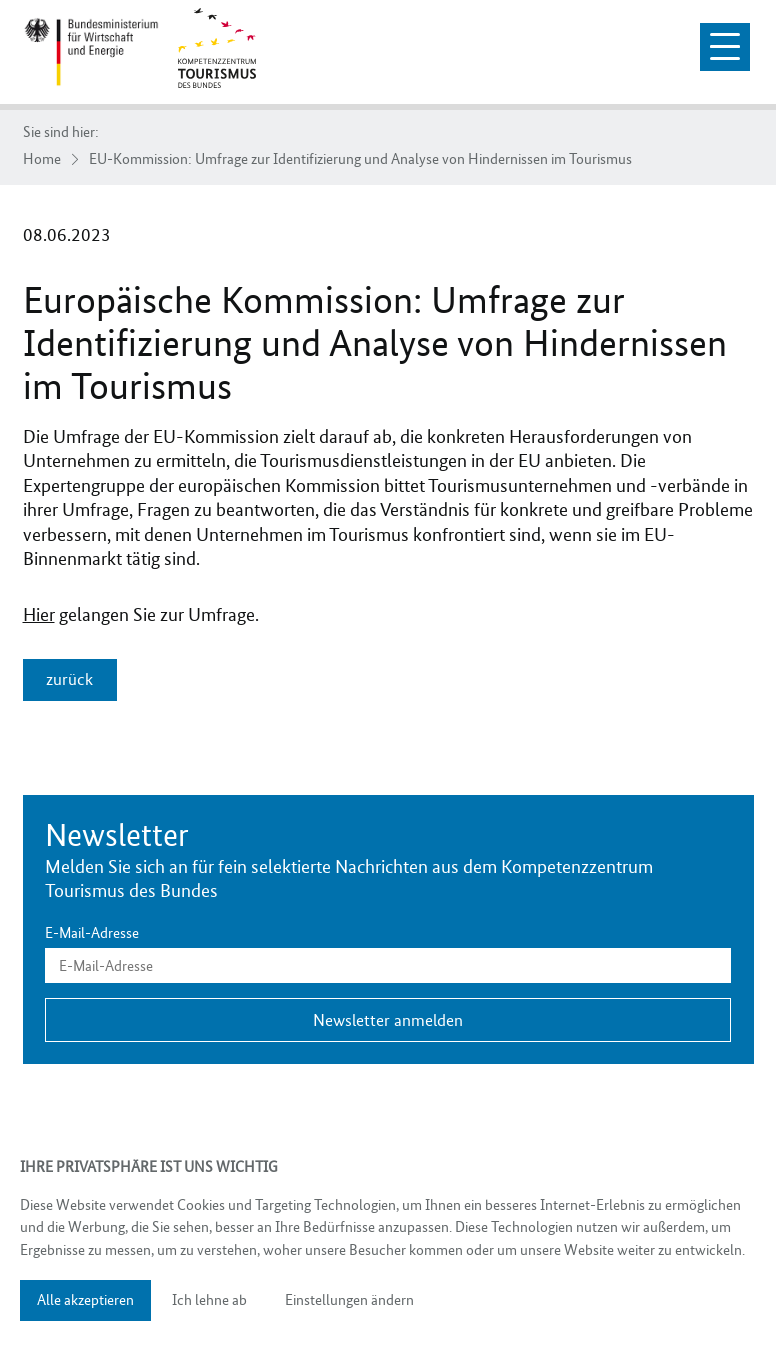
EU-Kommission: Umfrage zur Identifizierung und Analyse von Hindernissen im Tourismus (360, 159)
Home (42, 159)
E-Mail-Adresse (92, 933)
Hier (39, 615)
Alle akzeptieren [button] (85, 1300)
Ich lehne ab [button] (209, 1300)
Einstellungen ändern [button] (349, 1300)
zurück (69, 679)
